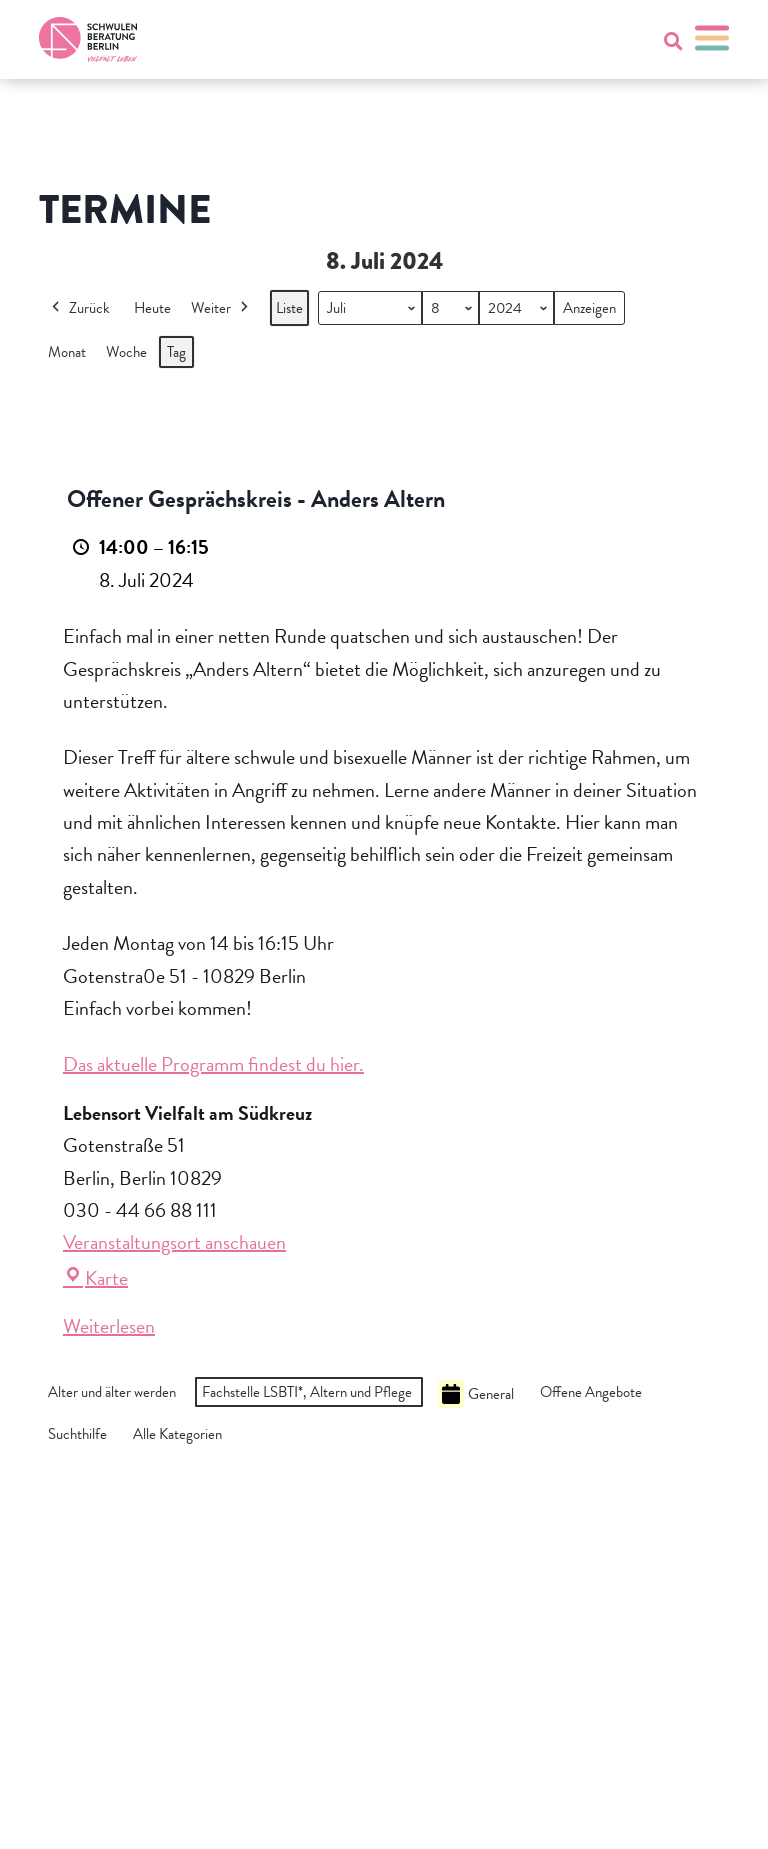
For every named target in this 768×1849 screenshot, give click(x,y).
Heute (152, 308)
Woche (126, 352)
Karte (95, 1278)
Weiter (221, 308)
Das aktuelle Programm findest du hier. (213, 1064)
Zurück (79, 308)
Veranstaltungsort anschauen (174, 1242)
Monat (67, 352)
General (476, 1394)
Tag (176, 352)
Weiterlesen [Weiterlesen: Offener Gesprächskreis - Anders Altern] (109, 1326)
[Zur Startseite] (88, 39)
